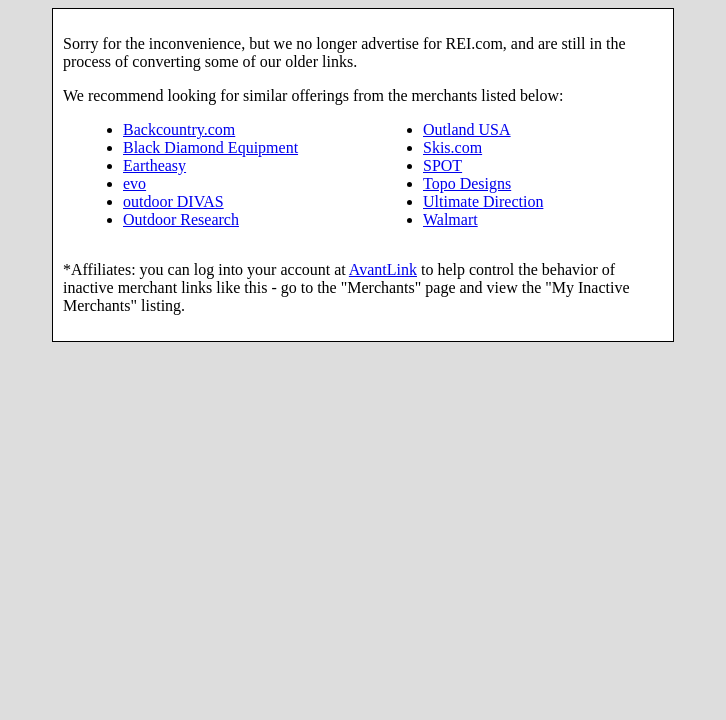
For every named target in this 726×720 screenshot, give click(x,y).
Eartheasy (154, 165)
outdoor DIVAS (173, 201)
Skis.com (452, 147)
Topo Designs (467, 183)
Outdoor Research (181, 219)
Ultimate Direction (483, 201)
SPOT (442, 165)
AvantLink (383, 269)
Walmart (450, 219)
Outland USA (467, 129)
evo (134, 183)
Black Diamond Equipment (210, 147)
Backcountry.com (179, 129)
